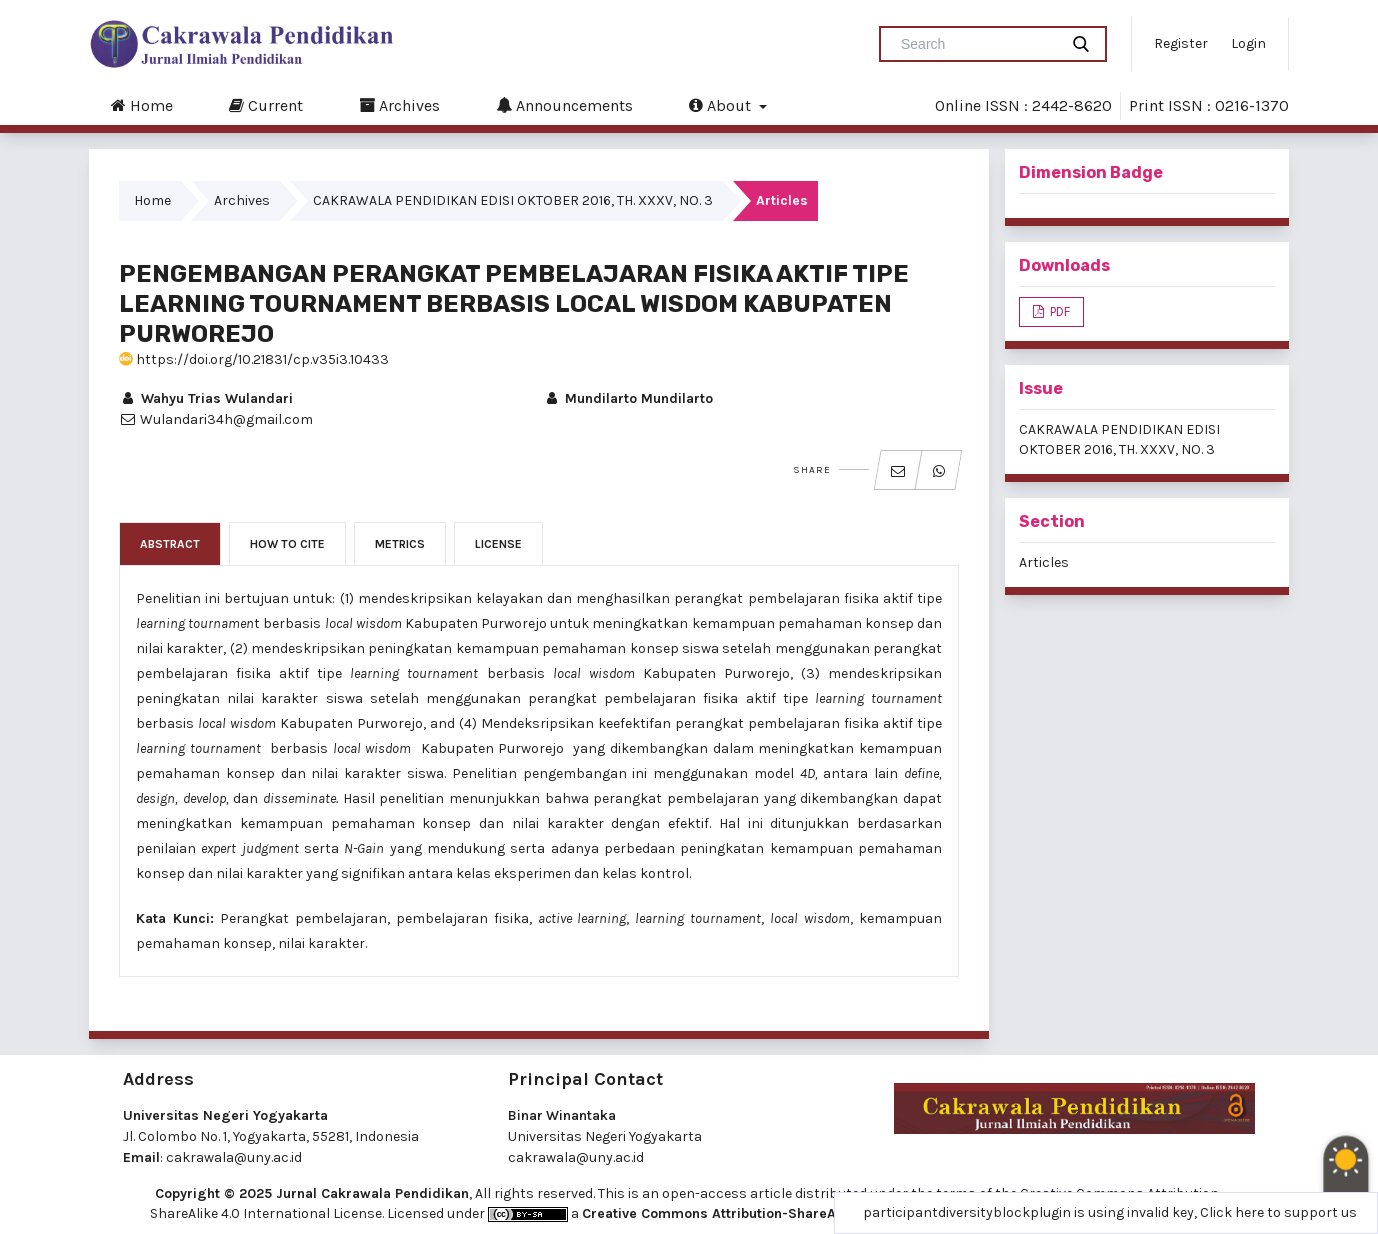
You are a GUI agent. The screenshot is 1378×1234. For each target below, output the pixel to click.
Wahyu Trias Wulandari (206, 398)
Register (1181, 43)
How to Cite (287, 544)
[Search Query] (977, 44)
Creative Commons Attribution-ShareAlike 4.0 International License (805, 1213)
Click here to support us (1278, 1212)
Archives (399, 105)
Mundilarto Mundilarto (628, 398)
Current (266, 105)
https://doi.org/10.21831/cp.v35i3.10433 (254, 359)
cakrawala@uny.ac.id (234, 1157)
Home (142, 105)
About (722, 105)
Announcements (564, 105)
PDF (1058, 311)
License (498, 544)
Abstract (170, 544)
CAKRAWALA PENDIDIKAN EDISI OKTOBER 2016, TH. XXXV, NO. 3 (513, 200)
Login (1248, 43)
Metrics (400, 544)
